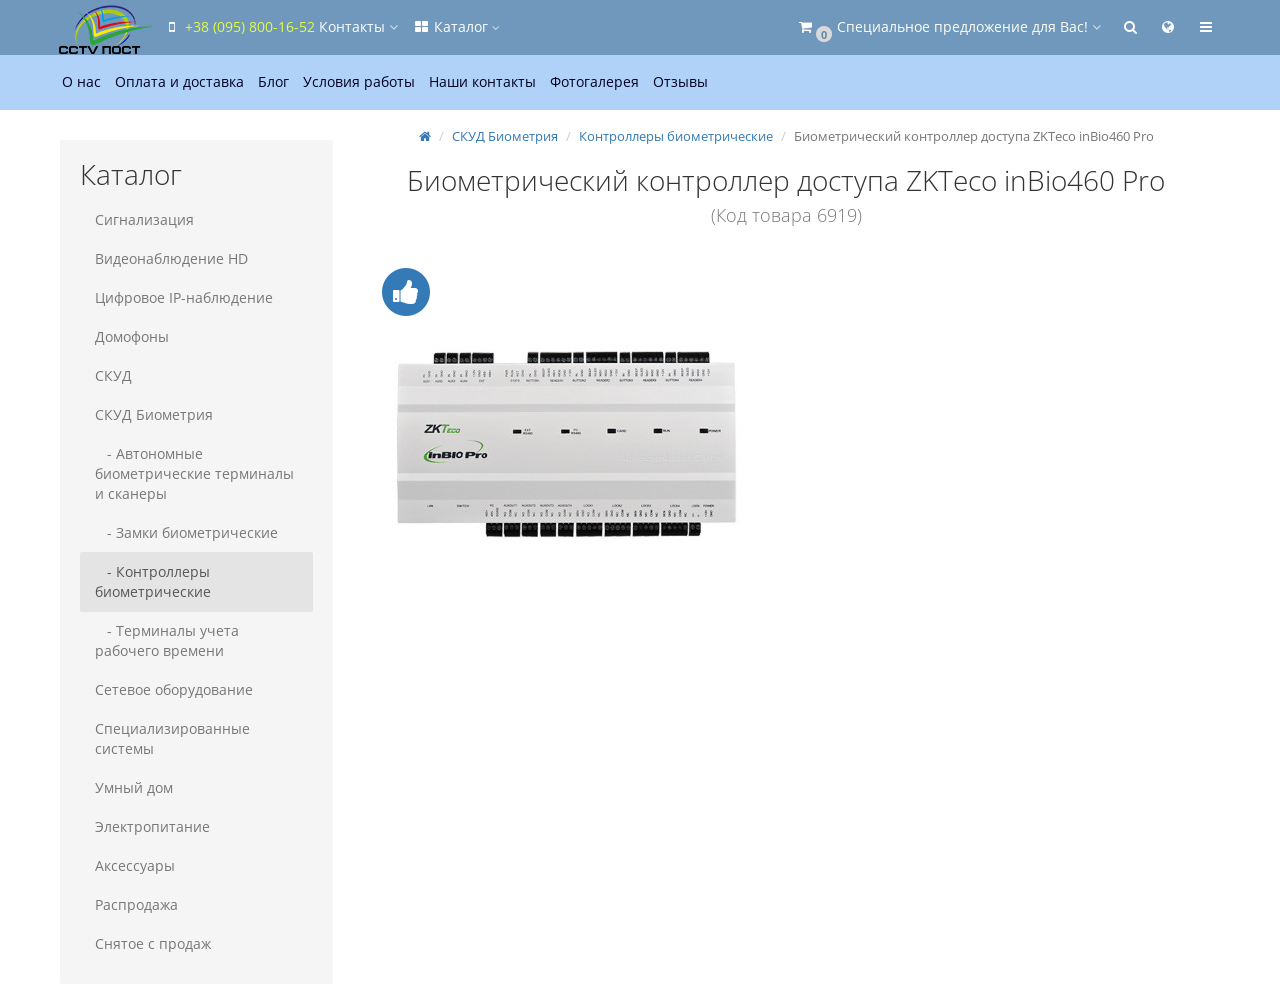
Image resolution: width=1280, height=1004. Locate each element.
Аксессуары (135, 865)
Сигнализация (144, 219)
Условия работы (359, 81)
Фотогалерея (594, 81)
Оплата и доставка (179, 81)
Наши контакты (482, 81)
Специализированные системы (172, 738)
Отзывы (680, 81)
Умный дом (134, 787)
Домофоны (132, 336)
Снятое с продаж (153, 943)
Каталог (456, 26)
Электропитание (152, 826)
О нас (81, 81)
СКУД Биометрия (154, 414)
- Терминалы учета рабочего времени (167, 640)
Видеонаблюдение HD (171, 258)
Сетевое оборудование (174, 689)
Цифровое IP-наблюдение (184, 297)
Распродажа (136, 904)
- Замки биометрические (186, 532)
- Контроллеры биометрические (153, 581)
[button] (948, 27)
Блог (273, 81)
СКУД (113, 375)
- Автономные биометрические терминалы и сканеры (194, 473)
